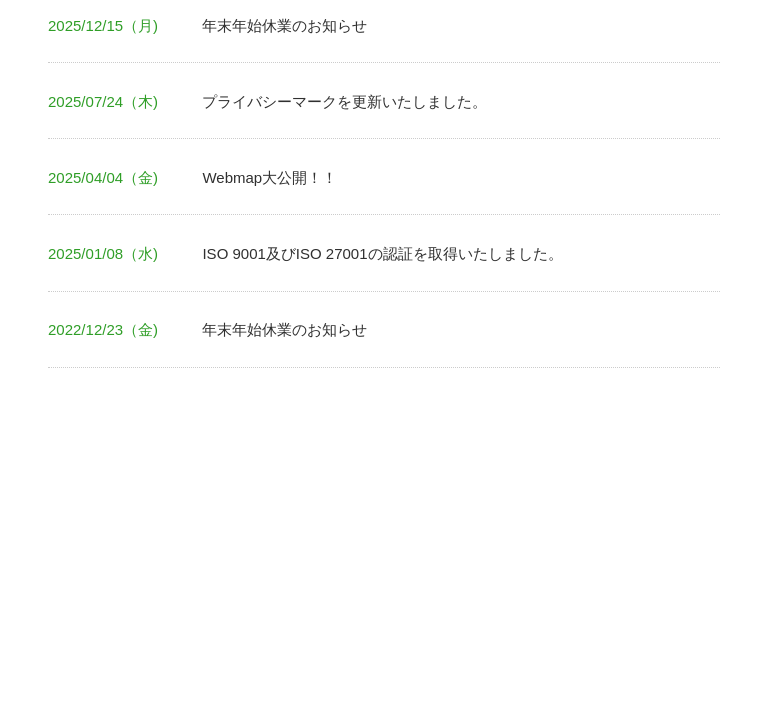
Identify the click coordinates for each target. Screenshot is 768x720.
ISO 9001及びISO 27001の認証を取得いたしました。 (382, 253)
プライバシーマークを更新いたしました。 (344, 101)
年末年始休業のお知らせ (284, 25)
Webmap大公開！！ (269, 177)
